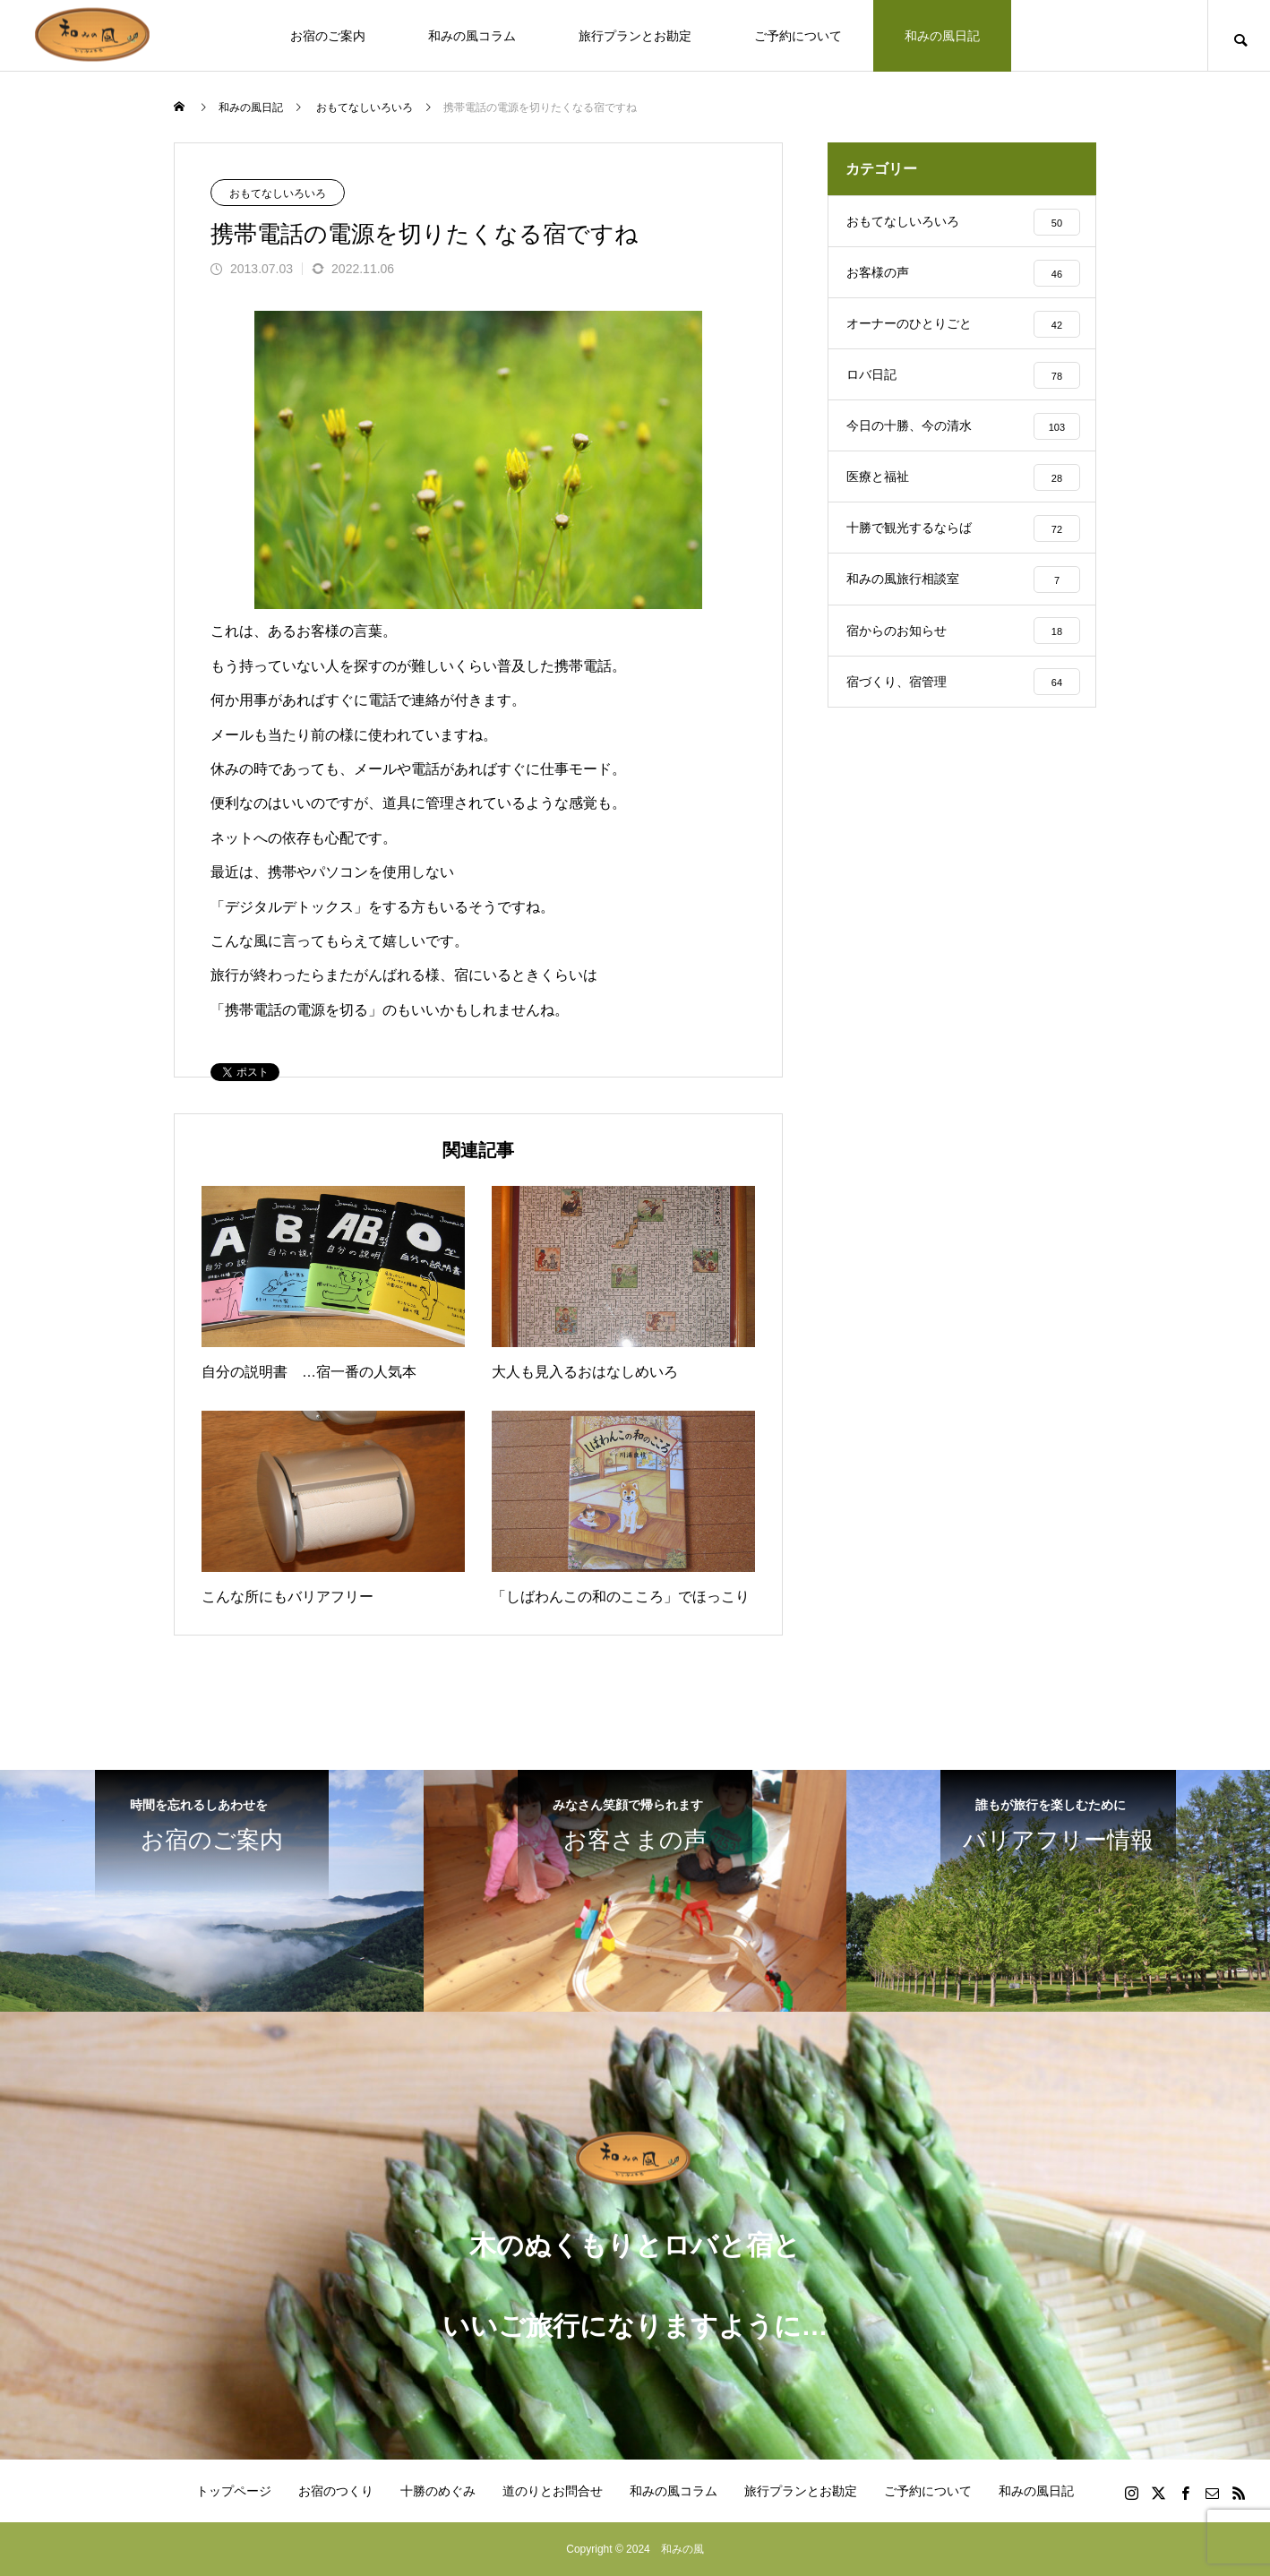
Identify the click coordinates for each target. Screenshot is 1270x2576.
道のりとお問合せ (552, 2491)
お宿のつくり (335, 2491)
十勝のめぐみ (438, 2491)
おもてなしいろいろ (277, 193)
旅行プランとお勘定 (635, 36)
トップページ (233, 2491)
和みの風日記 (942, 36)
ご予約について (798, 36)
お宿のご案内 (327, 36)
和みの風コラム (472, 36)
